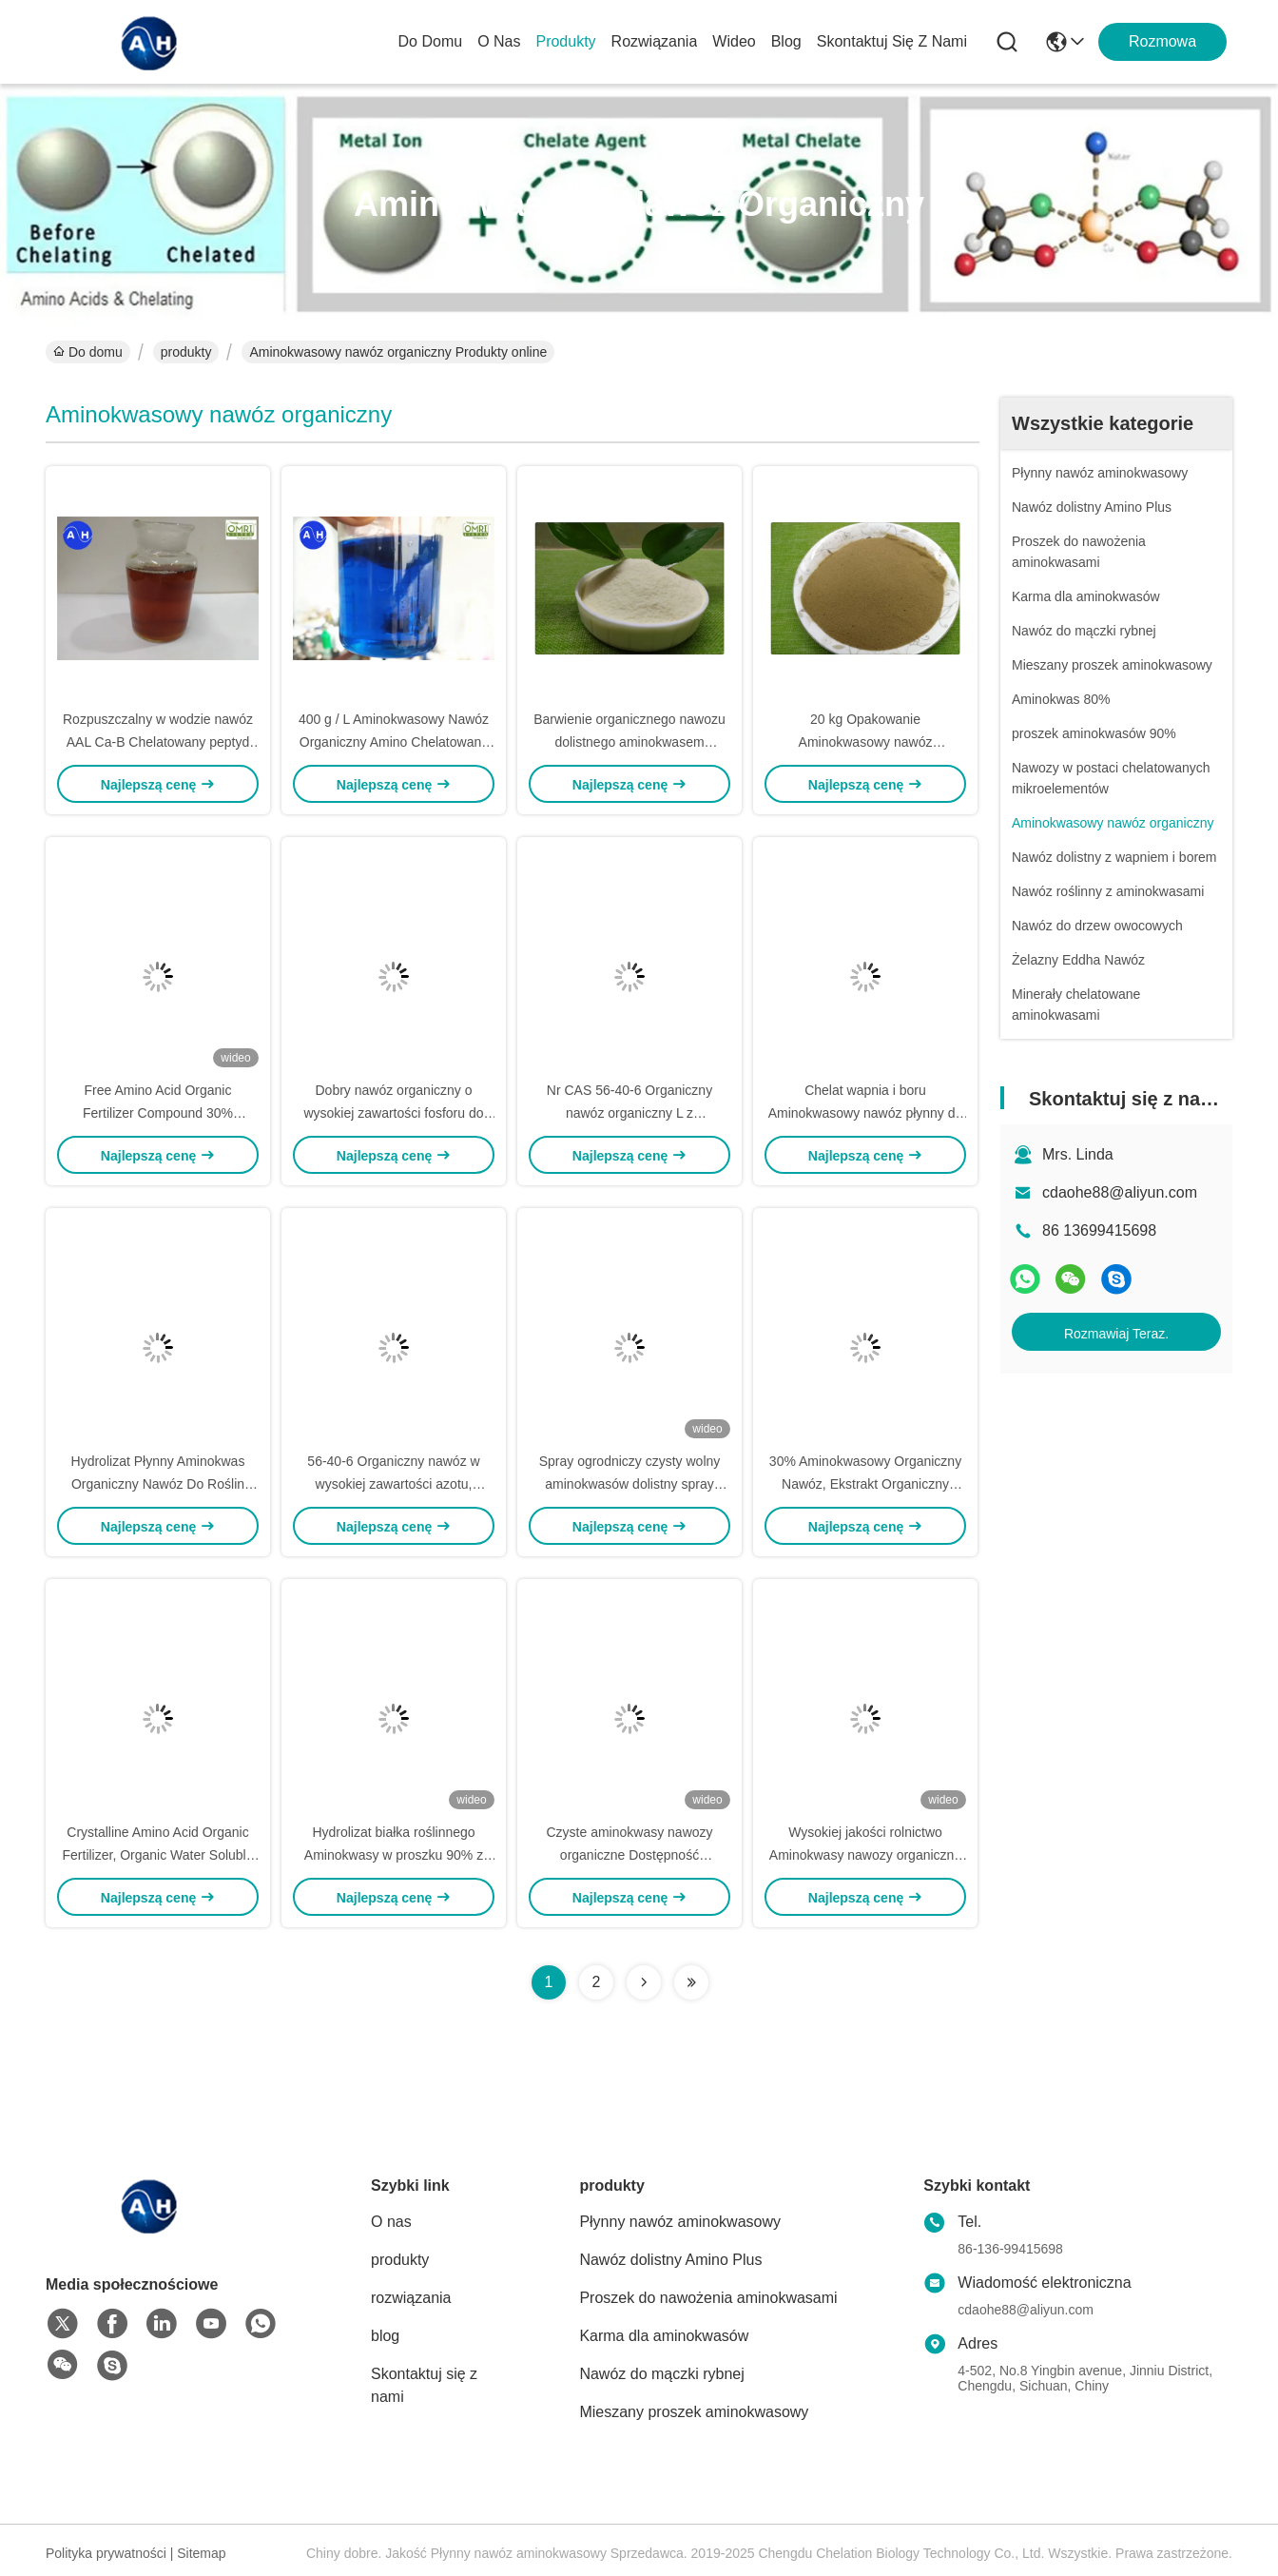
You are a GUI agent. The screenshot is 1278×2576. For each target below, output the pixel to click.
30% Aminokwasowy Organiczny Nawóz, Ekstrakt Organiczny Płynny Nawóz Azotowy (865, 1484)
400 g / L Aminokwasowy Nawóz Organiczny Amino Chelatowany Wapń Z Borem (394, 742)
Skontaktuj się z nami (892, 41)
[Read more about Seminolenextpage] (644, 1982)
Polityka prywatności (106, 2553)
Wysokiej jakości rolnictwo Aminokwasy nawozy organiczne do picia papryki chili (865, 1855)
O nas (498, 41)
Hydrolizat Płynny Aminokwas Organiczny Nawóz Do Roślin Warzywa (158, 1484)
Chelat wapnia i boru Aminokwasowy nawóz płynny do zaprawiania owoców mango (865, 1113)
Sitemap (201, 2553)
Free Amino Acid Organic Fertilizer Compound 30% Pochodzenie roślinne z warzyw (157, 1113)
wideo (733, 41)
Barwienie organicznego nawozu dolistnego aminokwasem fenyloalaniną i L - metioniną (629, 742)
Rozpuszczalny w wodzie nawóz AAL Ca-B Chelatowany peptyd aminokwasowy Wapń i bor (158, 742)
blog (786, 41)
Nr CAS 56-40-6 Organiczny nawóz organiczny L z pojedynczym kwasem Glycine (629, 1113)
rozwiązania (654, 41)
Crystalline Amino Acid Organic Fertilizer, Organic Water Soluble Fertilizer (158, 1855)
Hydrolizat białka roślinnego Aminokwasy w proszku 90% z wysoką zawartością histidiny (393, 1855)
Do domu (430, 41)
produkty (565, 41)
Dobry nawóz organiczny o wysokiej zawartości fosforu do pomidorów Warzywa (393, 1113)
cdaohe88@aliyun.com (1119, 1192)
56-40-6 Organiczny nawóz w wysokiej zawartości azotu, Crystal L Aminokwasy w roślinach (394, 1484)
